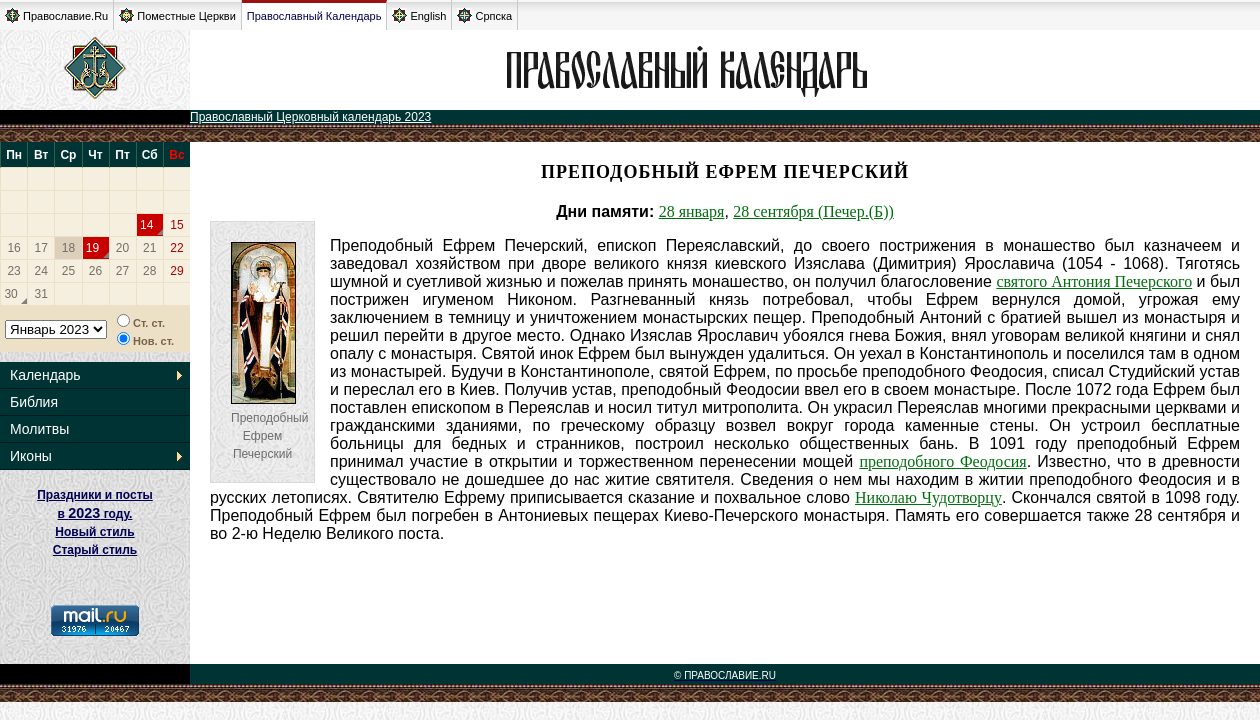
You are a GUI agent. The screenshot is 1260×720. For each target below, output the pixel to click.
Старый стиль (95, 550)
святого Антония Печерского (1094, 281)
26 (95, 271)
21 (149, 248)
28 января (692, 211)
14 (146, 225)
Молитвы (39, 429)
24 (41, 271)
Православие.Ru (56, 15)
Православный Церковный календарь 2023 (310, 117)
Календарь (45, 375)
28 (149, 271)
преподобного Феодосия (942, 461)
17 (41, 248)
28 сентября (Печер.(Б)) (813, 211)
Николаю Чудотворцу (928, 497)
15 (176, 225)
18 (68, 248)
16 (13, 248)
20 (122, 248)
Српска (484, 15)
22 (176, 248)
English (419, 15)
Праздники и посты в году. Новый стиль (95, 513)
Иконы (31, 456)
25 (68, 271)
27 (122, 271)
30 (10, 294)
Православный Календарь (314, 16)
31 (41, 294)
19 (92, 248)
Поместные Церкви (177, 15)
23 (13, 271)
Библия (34, 402)
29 (176, 271)
